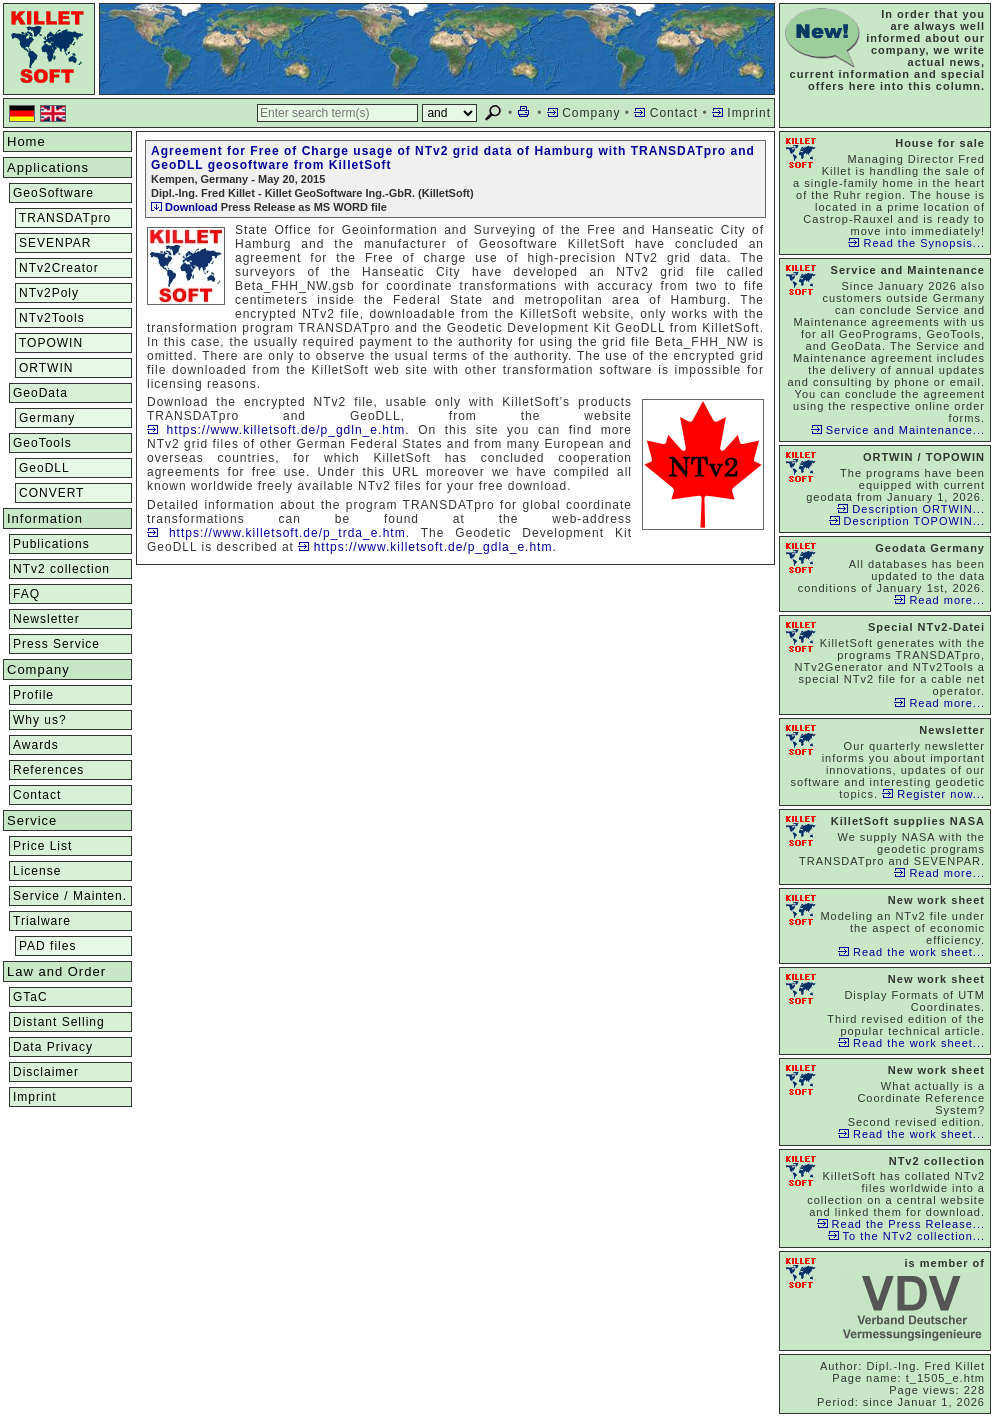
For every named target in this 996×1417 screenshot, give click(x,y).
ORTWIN (46, 368)
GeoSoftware (53, 193)
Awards (36, 745)
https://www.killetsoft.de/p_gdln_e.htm (276, 430)
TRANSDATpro (65, 218)
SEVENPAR (55, 243)
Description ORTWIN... (911, 509)
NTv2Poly (49, 293)
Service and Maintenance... (898, 430)
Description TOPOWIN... (907, 521)
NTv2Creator (59, 268)
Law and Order (56, 971)
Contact (666, 113)
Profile (33, 695)
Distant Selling (59, 1022)
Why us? (40, 720)
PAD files (47, 946)
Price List (42, 846)
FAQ (26, 594)
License (37, 871)
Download (184, 207)
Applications (48, 167)
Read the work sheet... (911, 952)
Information (45, 518)
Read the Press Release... (901, 1224)
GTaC (30, 997)
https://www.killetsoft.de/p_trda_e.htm (276, 533)
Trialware (42, 921)
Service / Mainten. (70, 896)
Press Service (56, 644)
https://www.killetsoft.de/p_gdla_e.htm (425, 547)
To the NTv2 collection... (906, 1236)
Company (584, 113)
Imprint (741, 113)
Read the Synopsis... (916, 243)
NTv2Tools (52, 318)
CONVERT (51, 493)
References (48, 770)
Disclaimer (46, 1072)
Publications (51, 544)
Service (32, 820)
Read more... (939, 600)
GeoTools (42, 443)
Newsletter (46, 619)
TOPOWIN (51, 343)
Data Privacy (53, 1047)
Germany (47, 418)
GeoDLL (44, 468)
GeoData (40, 393)
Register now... (933, 794)
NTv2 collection (61, 569)
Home (26, 141)
